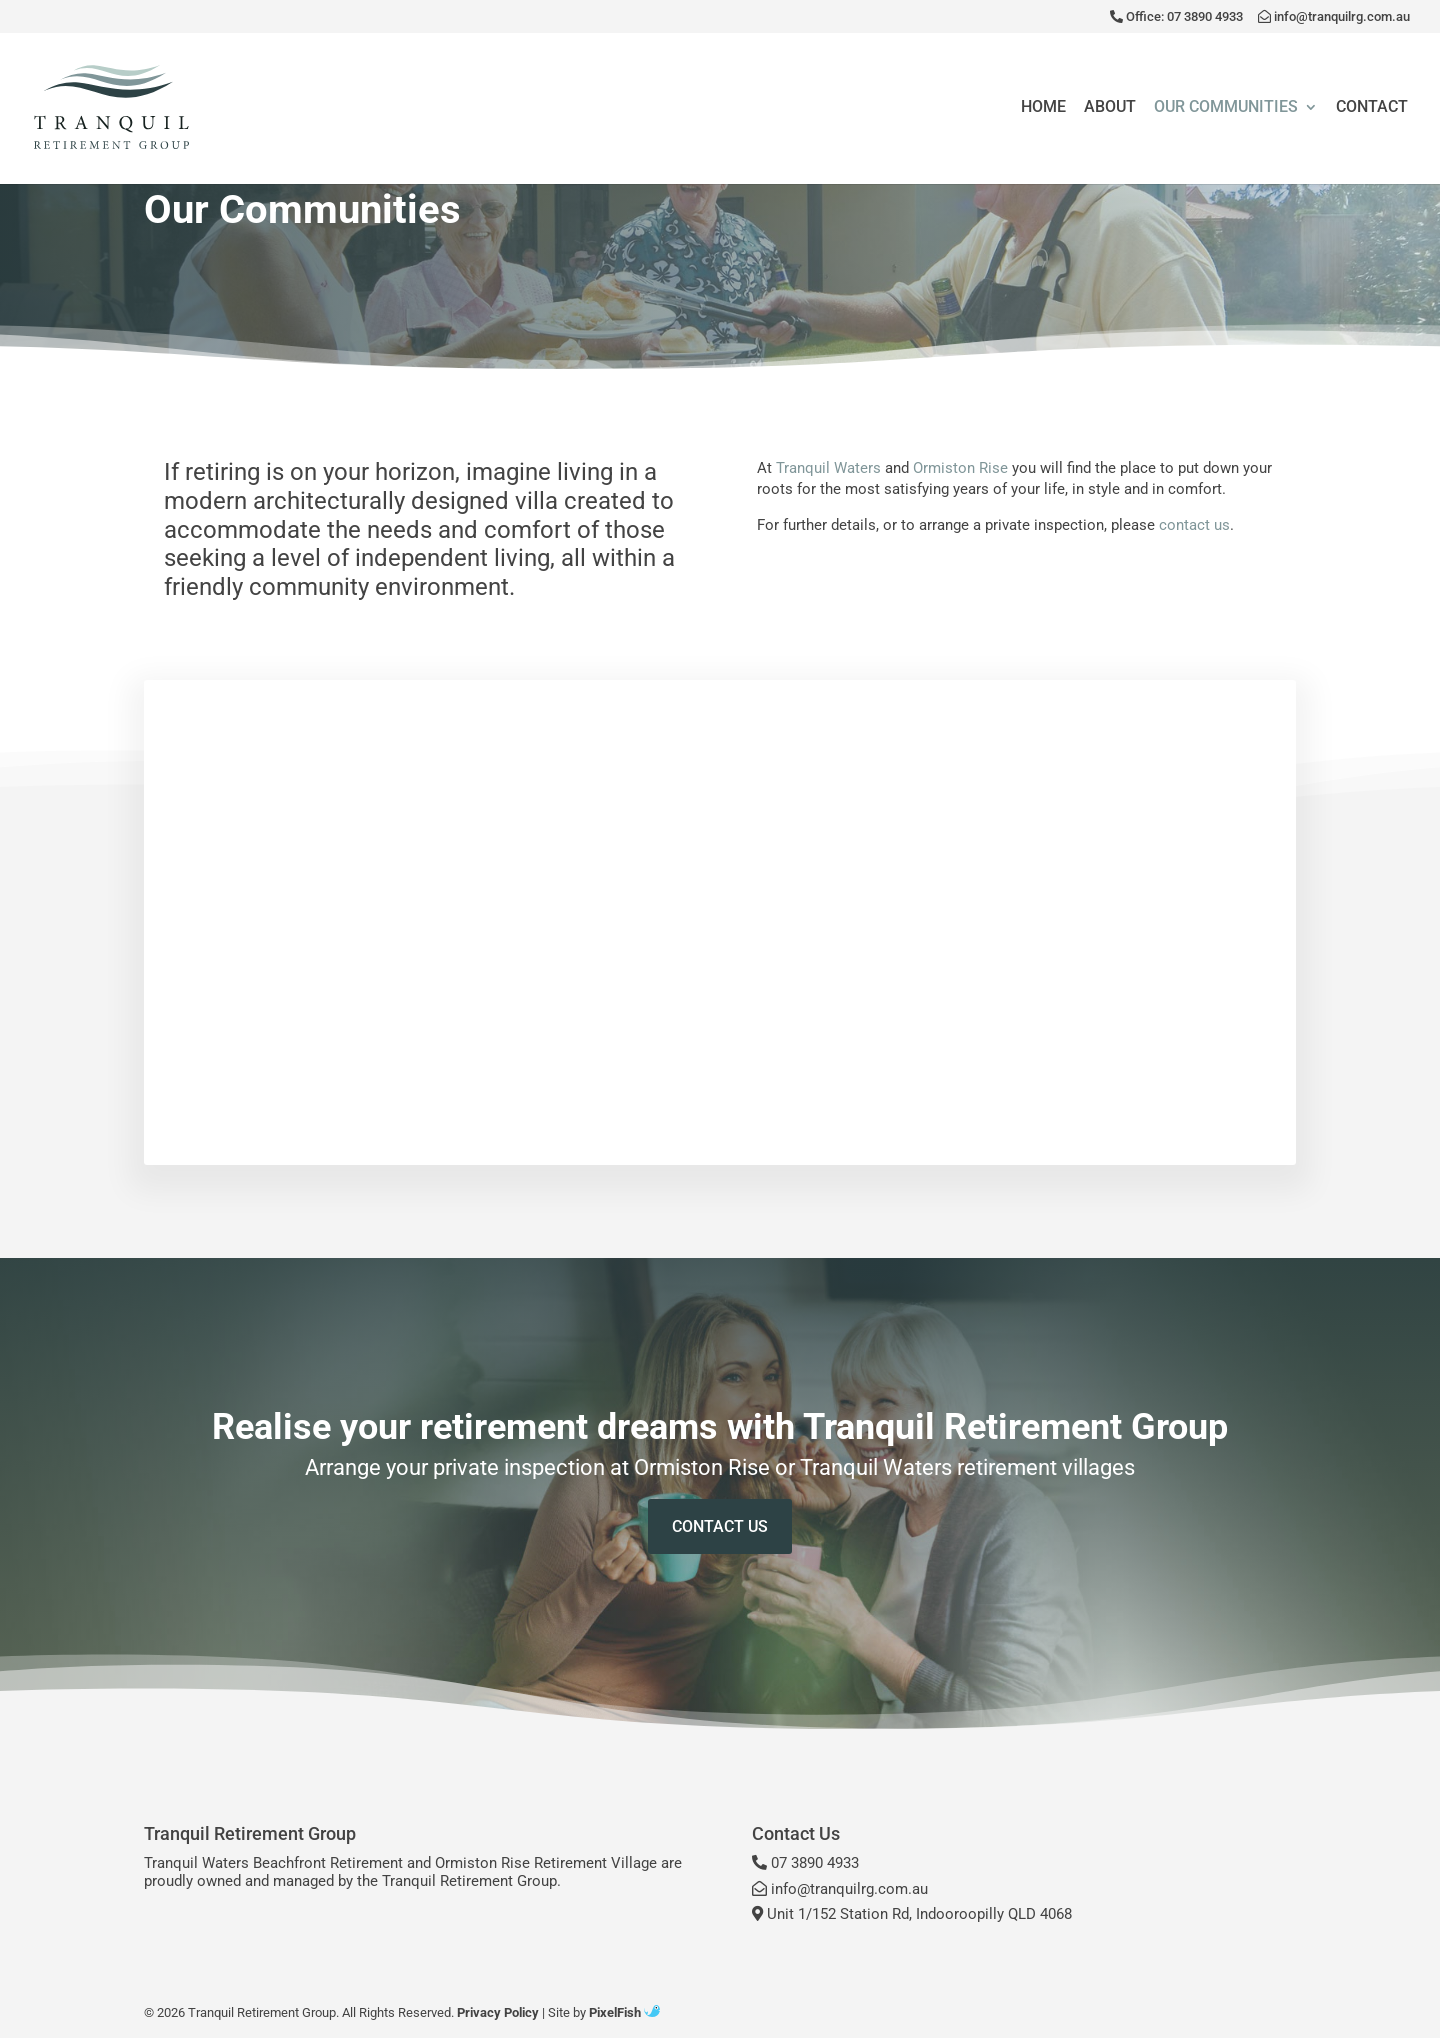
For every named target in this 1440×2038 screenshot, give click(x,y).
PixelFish (624, 2012)
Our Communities (1226, 108)
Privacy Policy (498, 2012)
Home (1043, 108)
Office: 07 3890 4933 (1176, 17)
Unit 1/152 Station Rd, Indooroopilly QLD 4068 (912, 1914)
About (1110, 108)
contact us (1194, 525)
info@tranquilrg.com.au (1334, 17)
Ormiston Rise (960, 468)
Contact (1372, 108)
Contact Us (720, 1526)
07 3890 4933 (805, 1863)
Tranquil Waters (828, 468)
